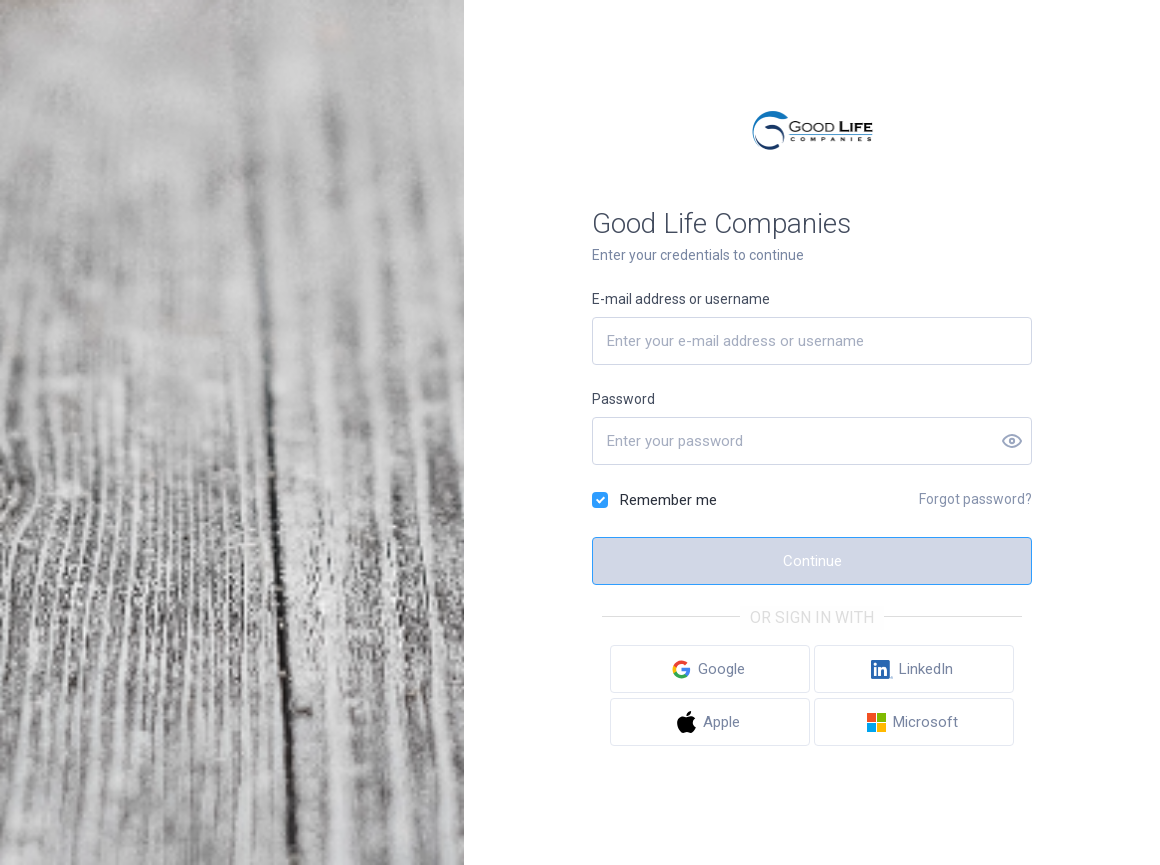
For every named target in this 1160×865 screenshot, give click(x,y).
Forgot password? (975, 499)
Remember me (668, 500)
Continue (812, 561)
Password (623, 399)
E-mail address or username (681, 299)
